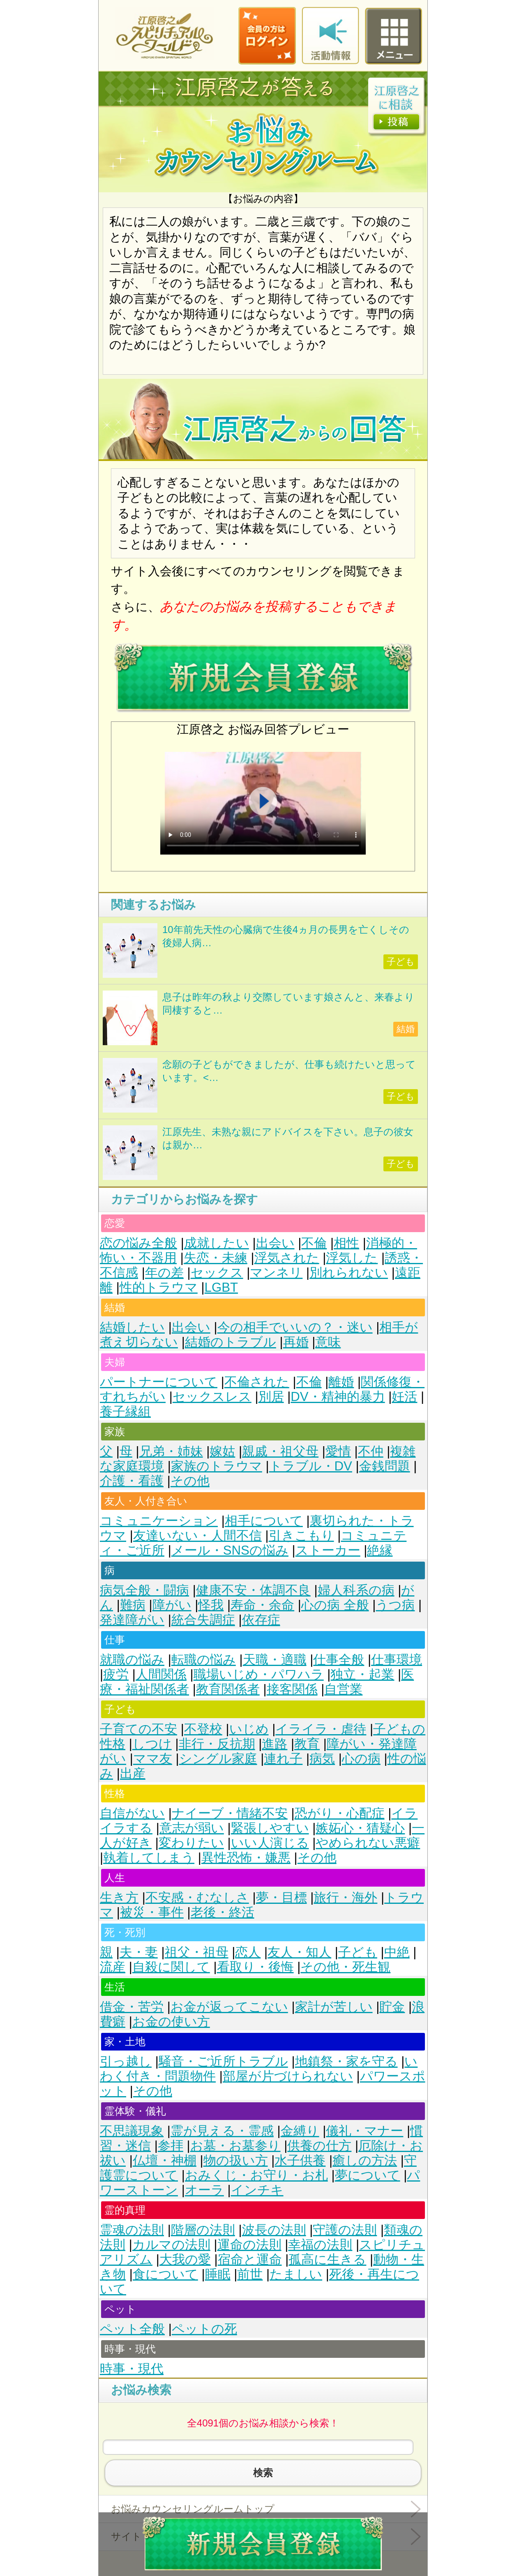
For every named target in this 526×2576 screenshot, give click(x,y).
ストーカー (327, 1550)
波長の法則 (274, 2230)
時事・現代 (132, 2369)
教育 (307, 1744)
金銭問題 (384, 1466)
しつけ (152, 1744)
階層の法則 (203, 2230)
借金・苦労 (132, 2007)
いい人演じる (270, 1843)
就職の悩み (132, 1659)
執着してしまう (148, 1857)
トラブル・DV (310, 1466)
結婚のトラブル (230, 1342)
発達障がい (132, 1620)
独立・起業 (362, 1674)
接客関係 (292, 1689)
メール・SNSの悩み (229, 1550)
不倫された (256, 1382)
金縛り (300, 2131)
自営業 (343, 1689)
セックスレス (212, 1396)
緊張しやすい (270, 1828)
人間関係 (161, 1674)
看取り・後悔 (255, 1967)
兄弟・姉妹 (171, 1451)
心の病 (361, 1758)
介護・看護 (132, 1481)
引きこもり (301, 1535)
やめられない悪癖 (368, 1843)
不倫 (314, 1243)
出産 (132, 1773)
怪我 (211, 1605)
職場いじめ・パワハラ (259, 1674)
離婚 (341, 1382)
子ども (357, 1952)
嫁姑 (222, 1451)
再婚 (296, 1342)
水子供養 (300, 2160)
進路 (274, 1744)
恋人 (248, 1952)
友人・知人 (299, 1952)
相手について (264, 1521)
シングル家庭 (218, 1758)
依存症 (261, 1620)
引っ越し (126, 2061)
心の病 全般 (335, 1605)
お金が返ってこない (229, 2007)
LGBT (221, 1287)
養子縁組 (125, 1411)
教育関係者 (228, 1689)
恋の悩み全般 (138, 1243)
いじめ (249, 1729)
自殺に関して (171, 1967)
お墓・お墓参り (235, 2145)
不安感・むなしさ (197, 1897)
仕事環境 (396, 1659)
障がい (171, 1605)
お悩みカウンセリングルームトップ (193, 2508)
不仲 (370, 1451)
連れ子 (283, 1758)
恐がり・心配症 (340, 1813)
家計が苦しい (334, 2007)
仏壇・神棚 (164, 2160)
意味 (328, 1342)
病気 (322, 1758)
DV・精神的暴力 (338, 1396)
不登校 (203, 1729)
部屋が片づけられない (288, 2076)
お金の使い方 (171, 2021)
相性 (346, 1243)
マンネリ (276, 1272)
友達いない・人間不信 (197, 1535)
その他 (190, 1481)
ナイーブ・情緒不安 (230, 1813)
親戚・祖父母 (280, 1451)
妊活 (404, 1396)
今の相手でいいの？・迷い (295, 1327)
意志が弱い (191, 1828)
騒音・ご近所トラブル (223, 2061)
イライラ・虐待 (320, 1729)
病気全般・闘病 (144, 1590)
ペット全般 (132, 2329)
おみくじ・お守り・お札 (256, 2175)
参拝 (170, 2145)
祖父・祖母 (196, 1952)
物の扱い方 (235, 2160)
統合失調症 (203, 1620)
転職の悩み (203, 1659)
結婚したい (132, 1327)
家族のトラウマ (216, 1466)
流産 (112, 1967)
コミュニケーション (159, 1521)
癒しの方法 (364, 2160)
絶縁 (379, 1550)
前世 (250, 2274)
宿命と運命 (250, 2259)
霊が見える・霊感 (222, 2131)
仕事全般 (338, 1659)
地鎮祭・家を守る (346, 2061)
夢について (367, 2175)
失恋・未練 (215, 1258)
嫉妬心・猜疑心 (360, 1828)
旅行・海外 (345, 1897)
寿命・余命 (262, 1605)
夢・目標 (281, 1897)
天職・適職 (275, 1659)
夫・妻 (139, 1952)
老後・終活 (222, 1912)
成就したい (216, 1243)
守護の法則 (345, 2230)
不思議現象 (132, 2131)
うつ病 (395, 1605)
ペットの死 (204, 2329)
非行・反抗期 (217, 1744)
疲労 (116, 1674)
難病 (132, 1605)
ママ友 (152, 1758)
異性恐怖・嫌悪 (246, 1857)
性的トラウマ (159, 1287)
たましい (296, 2274)
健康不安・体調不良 (253, 1590)
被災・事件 (152, 1912)
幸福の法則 (320, 2244)
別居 (271, 1396)
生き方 (119, 1897)
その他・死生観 (345, 1967)
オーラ (204, 2190)
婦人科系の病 (356, 1590)
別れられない (348, 1272)
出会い (275, 1243)
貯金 (392, 2007)
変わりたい (191, 1843)
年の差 (164, 1272)
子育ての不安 (138, 1729)
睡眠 (218, 2274)
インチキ (257, 2190)
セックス (217, 1272)
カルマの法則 (171, 2244)
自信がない (132, 1813)
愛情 (338, 1451)
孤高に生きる (327, 2259)
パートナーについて (158, 1382)
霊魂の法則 (132, 2230)
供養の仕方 (319, 2145)
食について (165, 2274)
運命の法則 (249, 2244)
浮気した (352, 1258)
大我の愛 (185, 2259)
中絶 (397, 1952)
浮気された (286, 1258)
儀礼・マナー (364, 2131)
